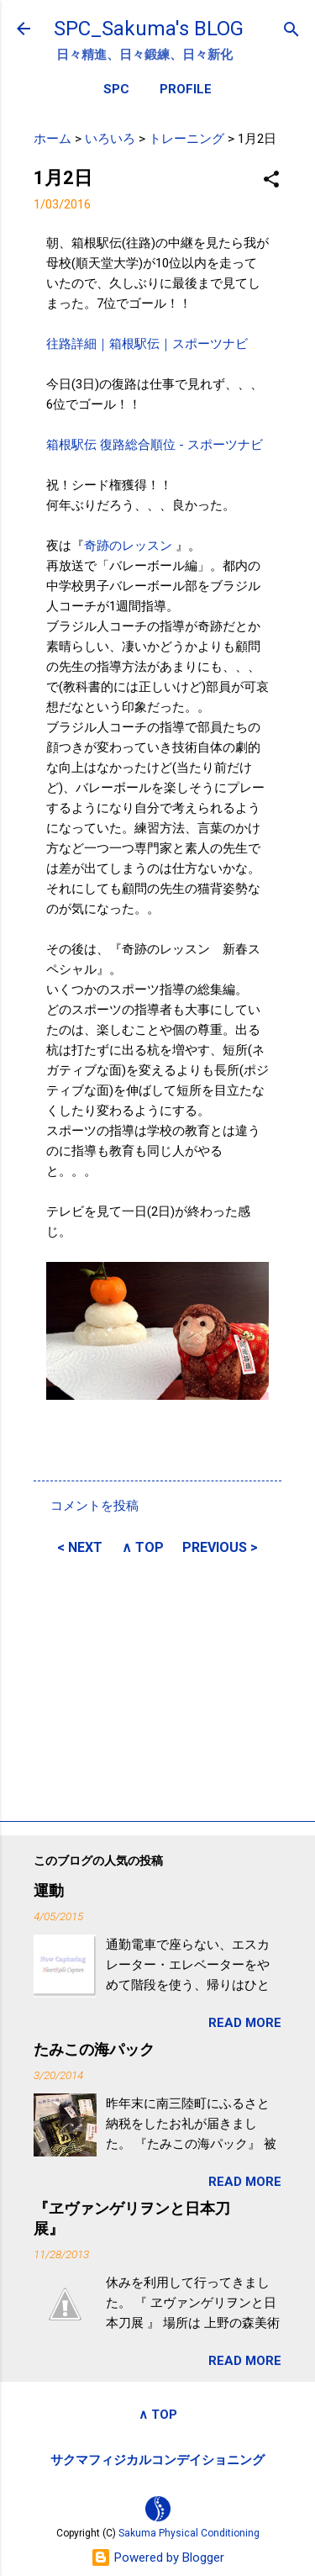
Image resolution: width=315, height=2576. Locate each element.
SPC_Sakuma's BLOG (149, 28)
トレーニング (186, 138)
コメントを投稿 (94, 1505)
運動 (49, 1890)
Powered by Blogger (157, 2557)
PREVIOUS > (220, 1547)
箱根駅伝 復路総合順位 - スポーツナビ (154, 444)
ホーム (52, 138)
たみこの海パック (94, 2049)
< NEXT (79, 1547)
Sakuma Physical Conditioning (189, 2533)
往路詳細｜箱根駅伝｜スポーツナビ (147, 343)
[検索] (291, 30)
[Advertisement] (157, 1686)
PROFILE (186, 89)
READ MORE (244, 2022)
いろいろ (110, 138)
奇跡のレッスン (130, 545)
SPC (116, 89)
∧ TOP (143, 1547)
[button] (271, 180)
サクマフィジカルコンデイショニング (157, 2460)
